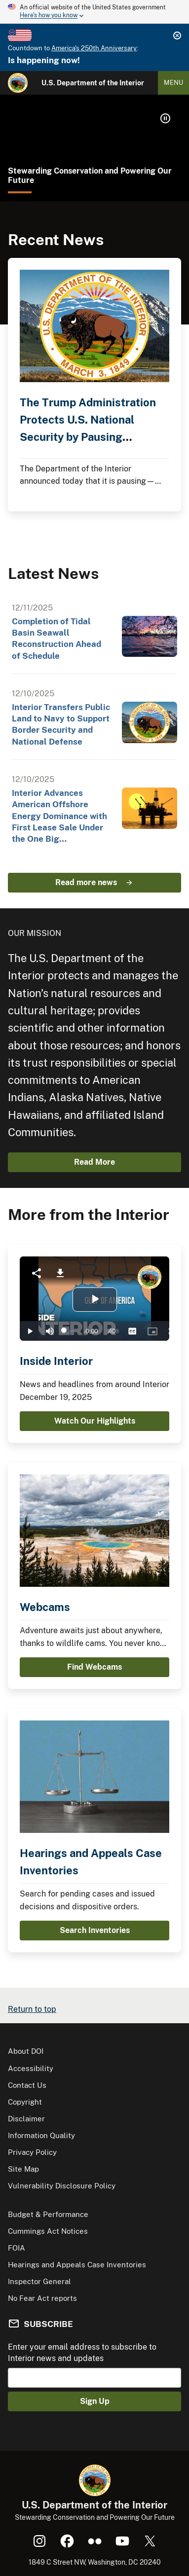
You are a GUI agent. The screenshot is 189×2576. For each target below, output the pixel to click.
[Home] (18, 83)
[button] (165, 118)
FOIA (16, 2248)
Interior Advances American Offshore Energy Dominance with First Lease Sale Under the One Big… (59, 816)
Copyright (25, 2102)
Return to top (32, 2009)
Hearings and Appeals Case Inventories (77, 2264)
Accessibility (30, 2068)
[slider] (69, 1331)
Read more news (86, 882)
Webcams (45, 1607)
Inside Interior (56, 1361)
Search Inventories (95, 1930)
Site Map (23, 2169)
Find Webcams (94, 1667)
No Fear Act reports (42, 2298)
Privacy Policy (32, 2152)
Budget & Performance (48, 2214)
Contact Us (27, 2085)
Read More (94, 1162)
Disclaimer (26, 2118)
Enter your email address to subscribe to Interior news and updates (82, 2352)
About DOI (25, 2051)
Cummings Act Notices (48, 2231)
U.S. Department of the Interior (92, 83)
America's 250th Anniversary (94, 48)
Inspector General (39, 2281)
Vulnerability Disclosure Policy (61, 2186)
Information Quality (41, 2135)
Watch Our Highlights (94, 1421)
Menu (173, 82)
